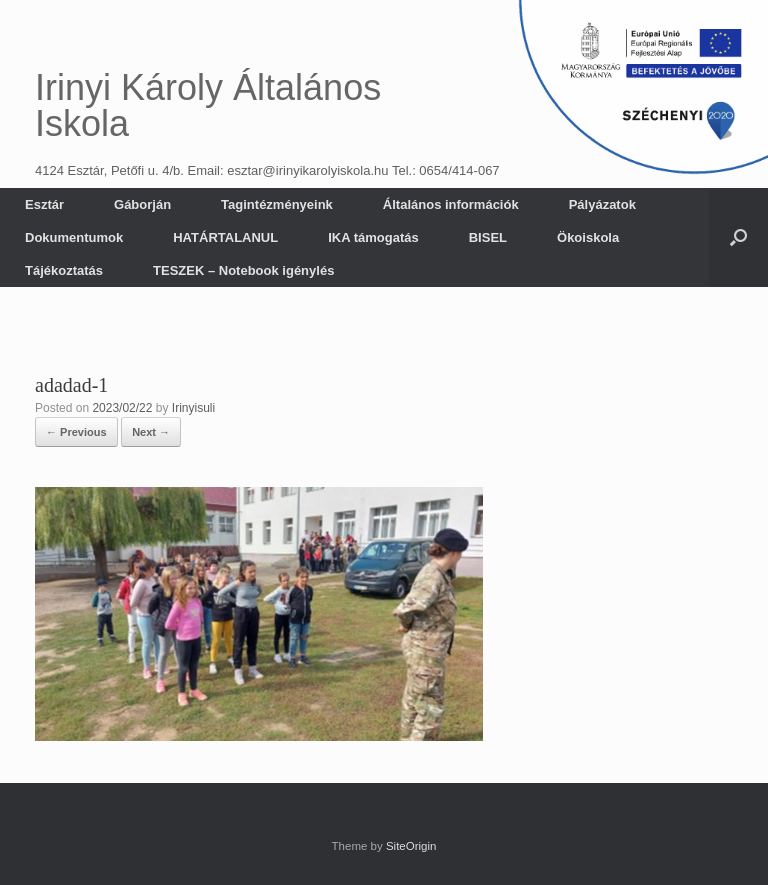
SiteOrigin (411, 846)
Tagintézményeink (277, 204)
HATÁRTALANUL (225, 237)
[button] (738, 237)
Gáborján (142, 204)
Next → (151, 432)
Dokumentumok (74, 237)
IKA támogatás (373, 237)
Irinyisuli (193, 408)
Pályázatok (602, 204)
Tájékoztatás (64, 270)
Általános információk (451, 204)
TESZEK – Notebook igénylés (243, 270)
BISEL (488, 237)
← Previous (76, 432)
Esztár (44, 204)
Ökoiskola (588, 237)
